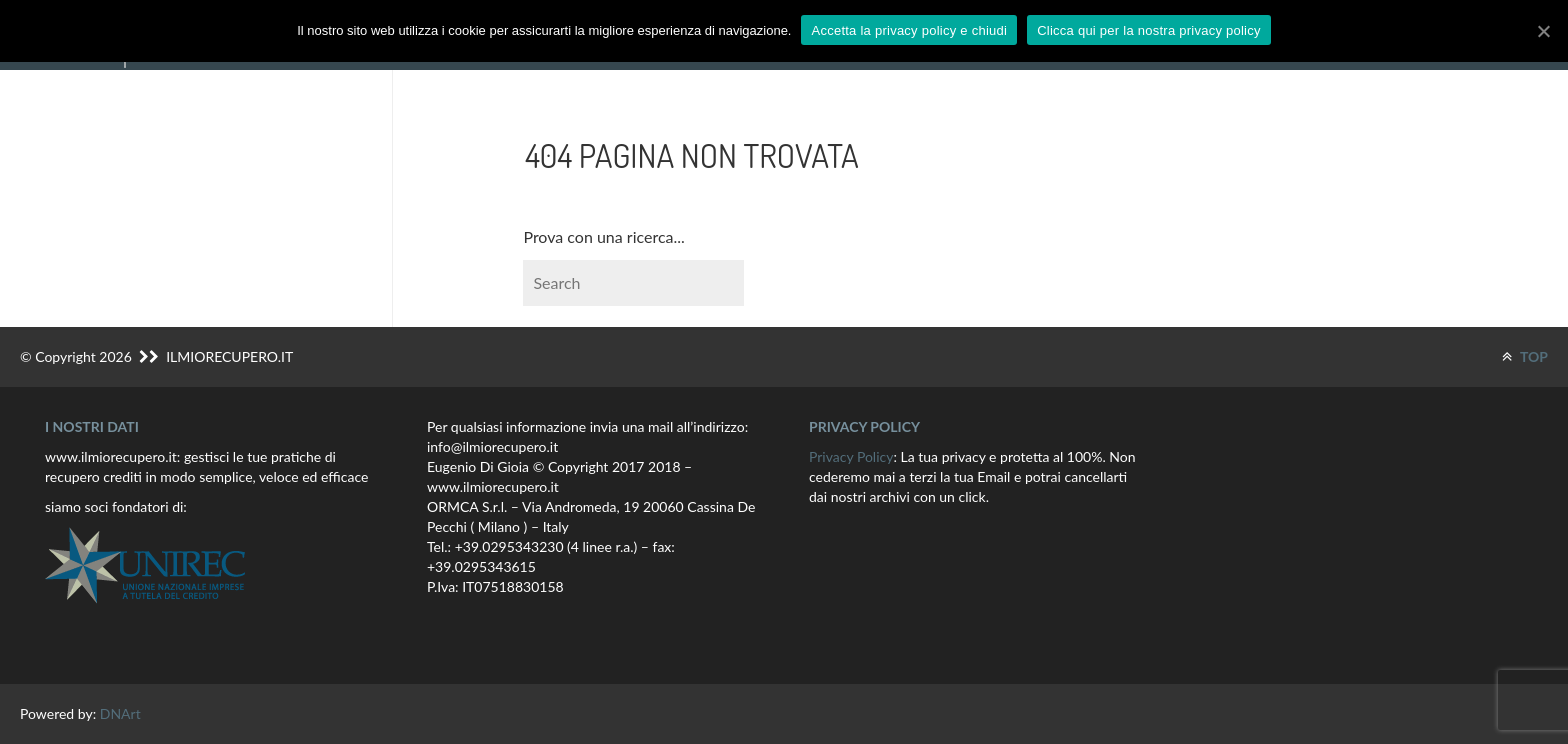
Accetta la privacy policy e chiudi (909, 30)
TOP (1525, 356)
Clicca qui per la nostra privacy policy (1149, 30)
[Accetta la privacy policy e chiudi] (1543, 31)
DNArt (120, 713)
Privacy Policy (851, 456)
